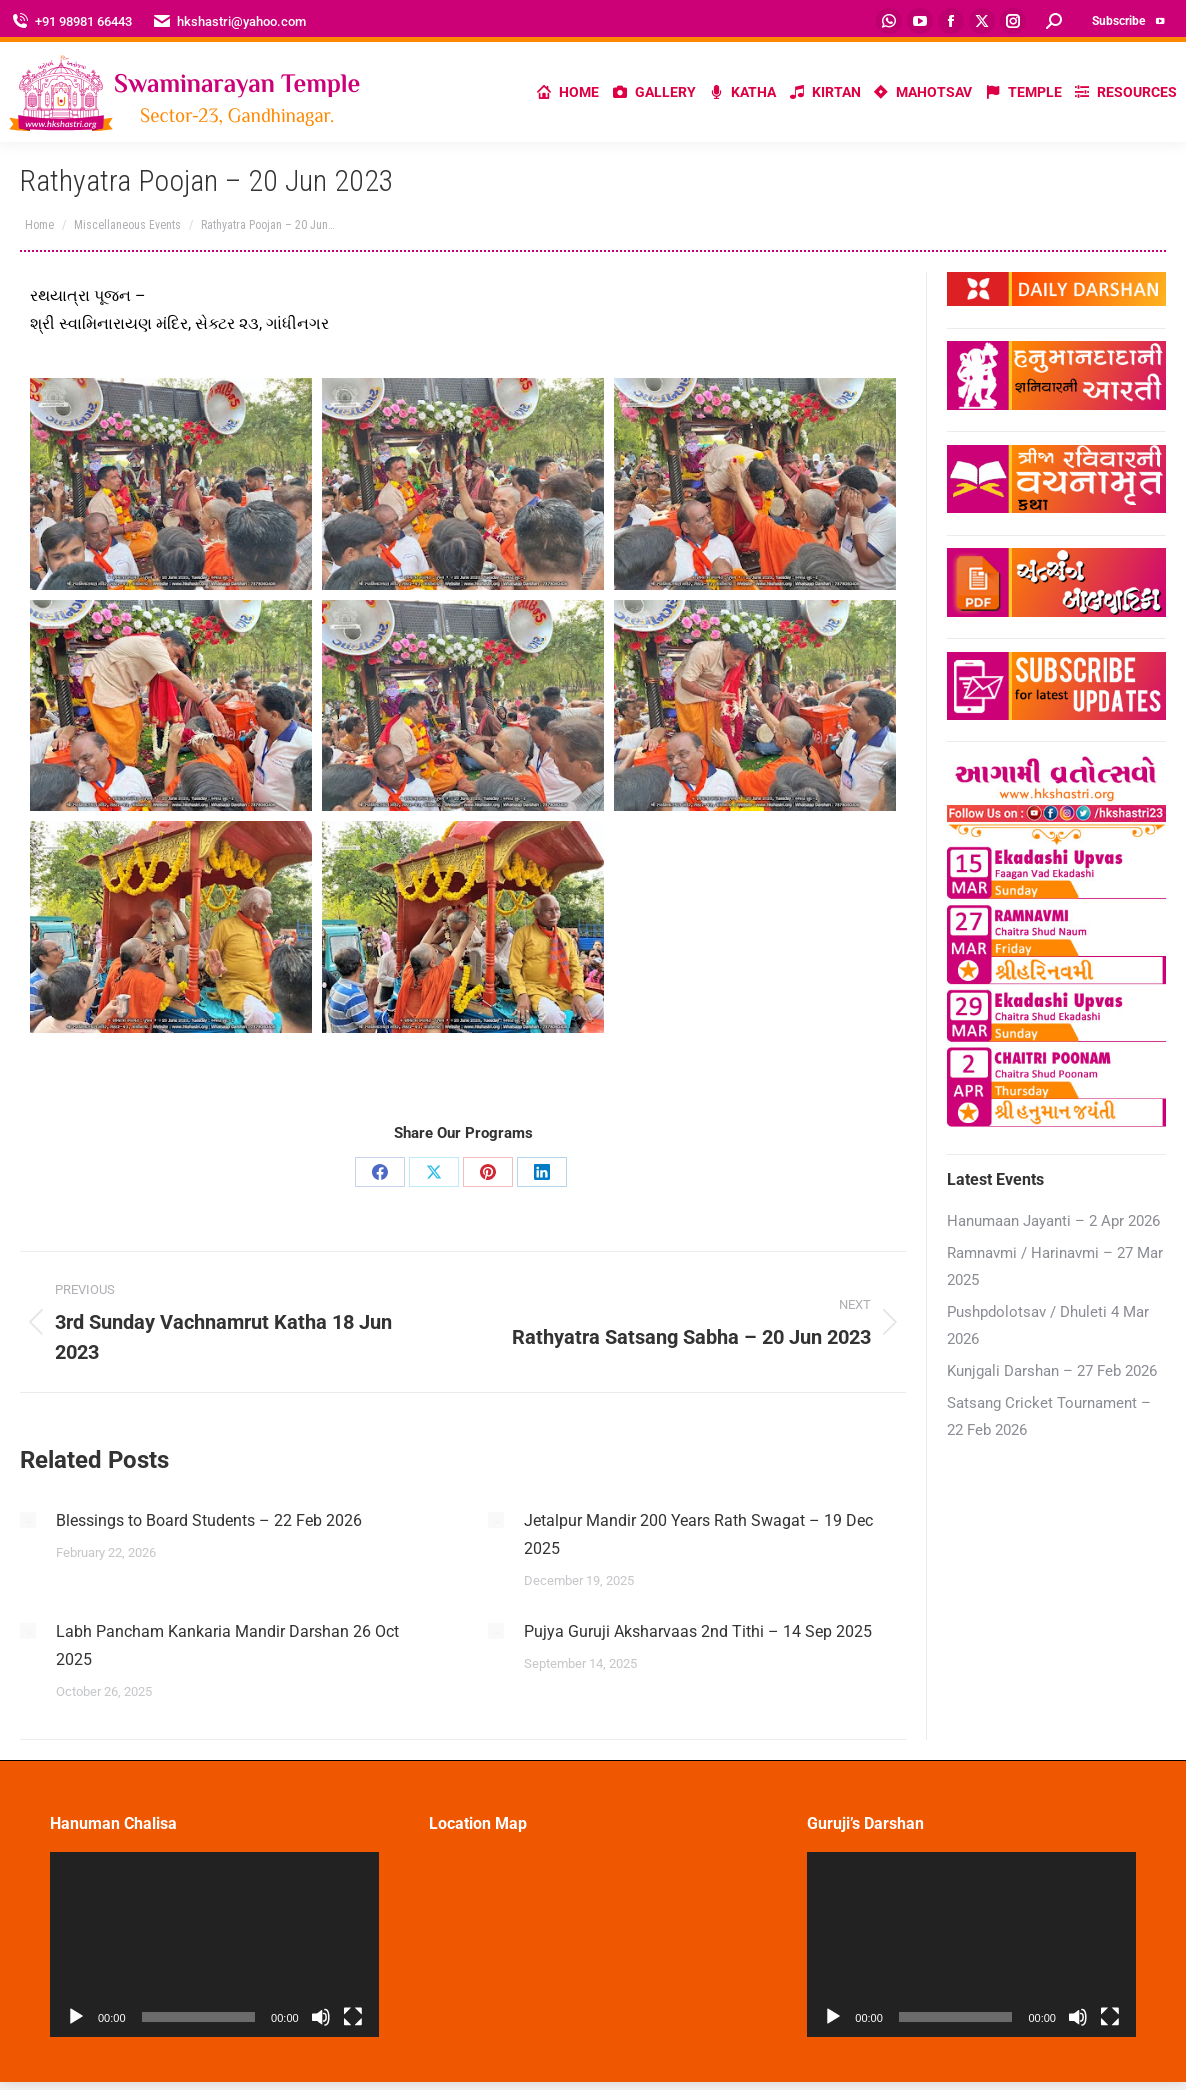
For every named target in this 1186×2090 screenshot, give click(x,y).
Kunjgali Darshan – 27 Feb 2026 (1052, 1371)
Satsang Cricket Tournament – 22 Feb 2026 (1049, 1416)
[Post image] (28, 1520)
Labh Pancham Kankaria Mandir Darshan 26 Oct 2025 (227, 1645)
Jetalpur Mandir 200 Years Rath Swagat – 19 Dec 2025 (698, 1534)
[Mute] (321, 2017)
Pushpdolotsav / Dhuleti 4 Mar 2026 (1048, 1325)
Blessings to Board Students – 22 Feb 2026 (209, 1520)
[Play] (76, 2017)
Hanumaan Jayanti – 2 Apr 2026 (1053, 1221)
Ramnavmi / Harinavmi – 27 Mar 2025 (1055, 1266)
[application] (214, 1944)
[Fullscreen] (353, 2017)
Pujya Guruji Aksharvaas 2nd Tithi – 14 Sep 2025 (698, 1631)
